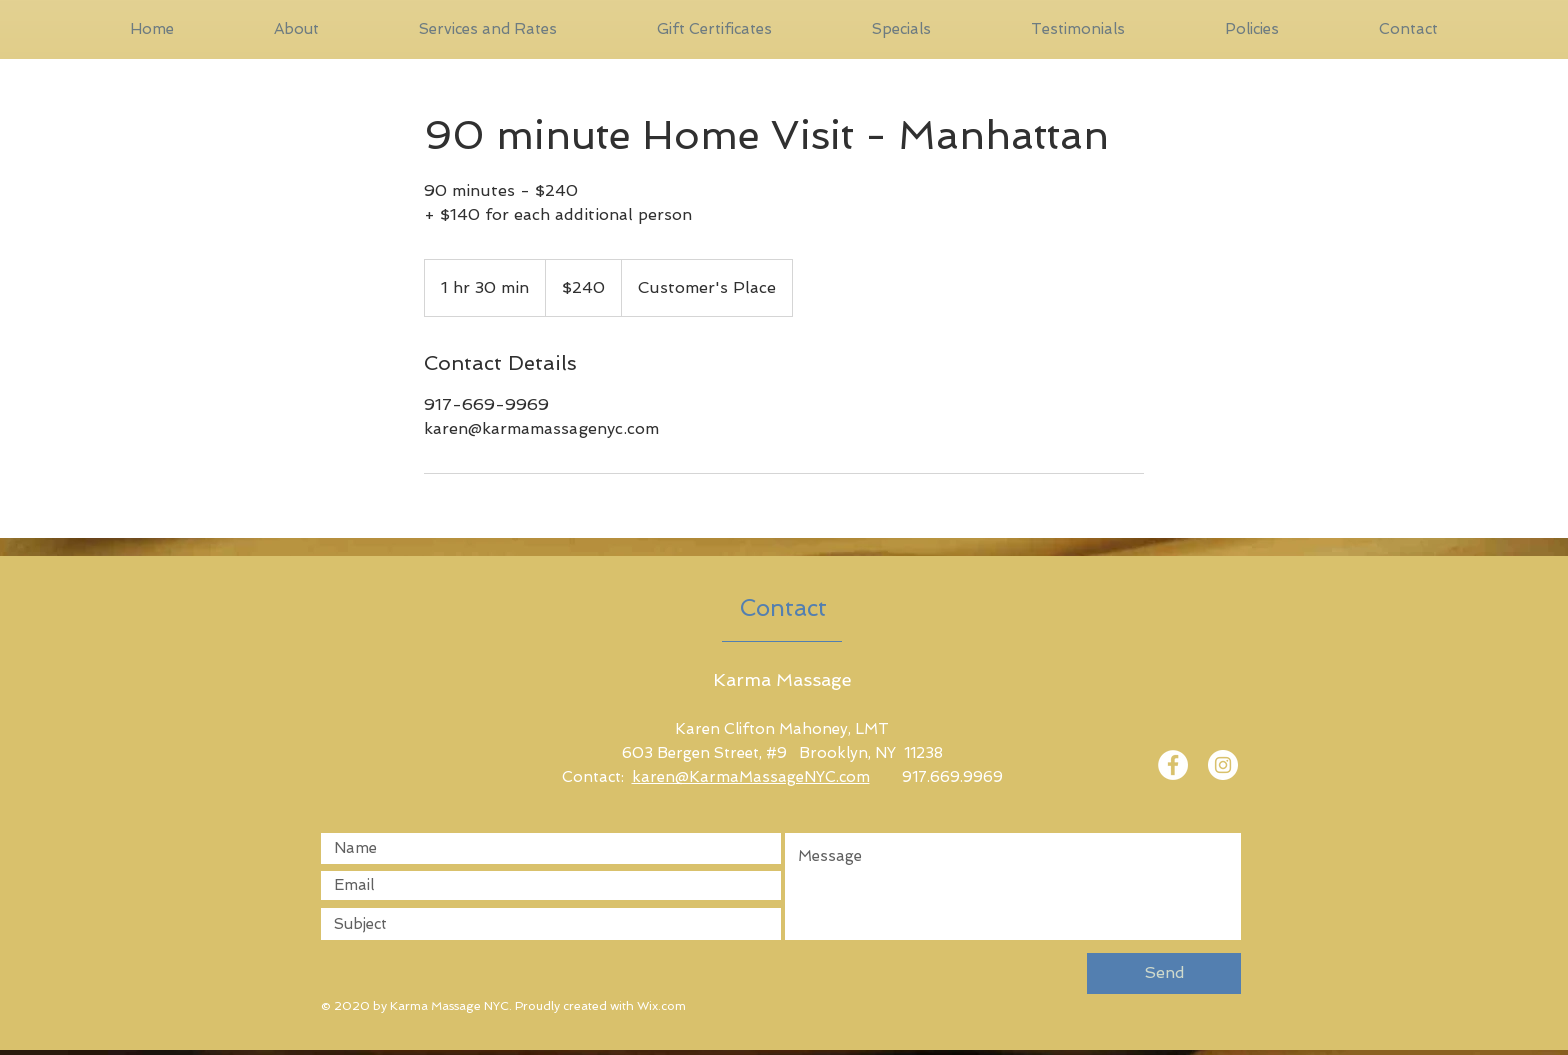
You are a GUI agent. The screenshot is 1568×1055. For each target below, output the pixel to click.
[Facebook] (1173, 765)
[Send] (1164, 973)
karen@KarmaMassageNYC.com (751, 777)
